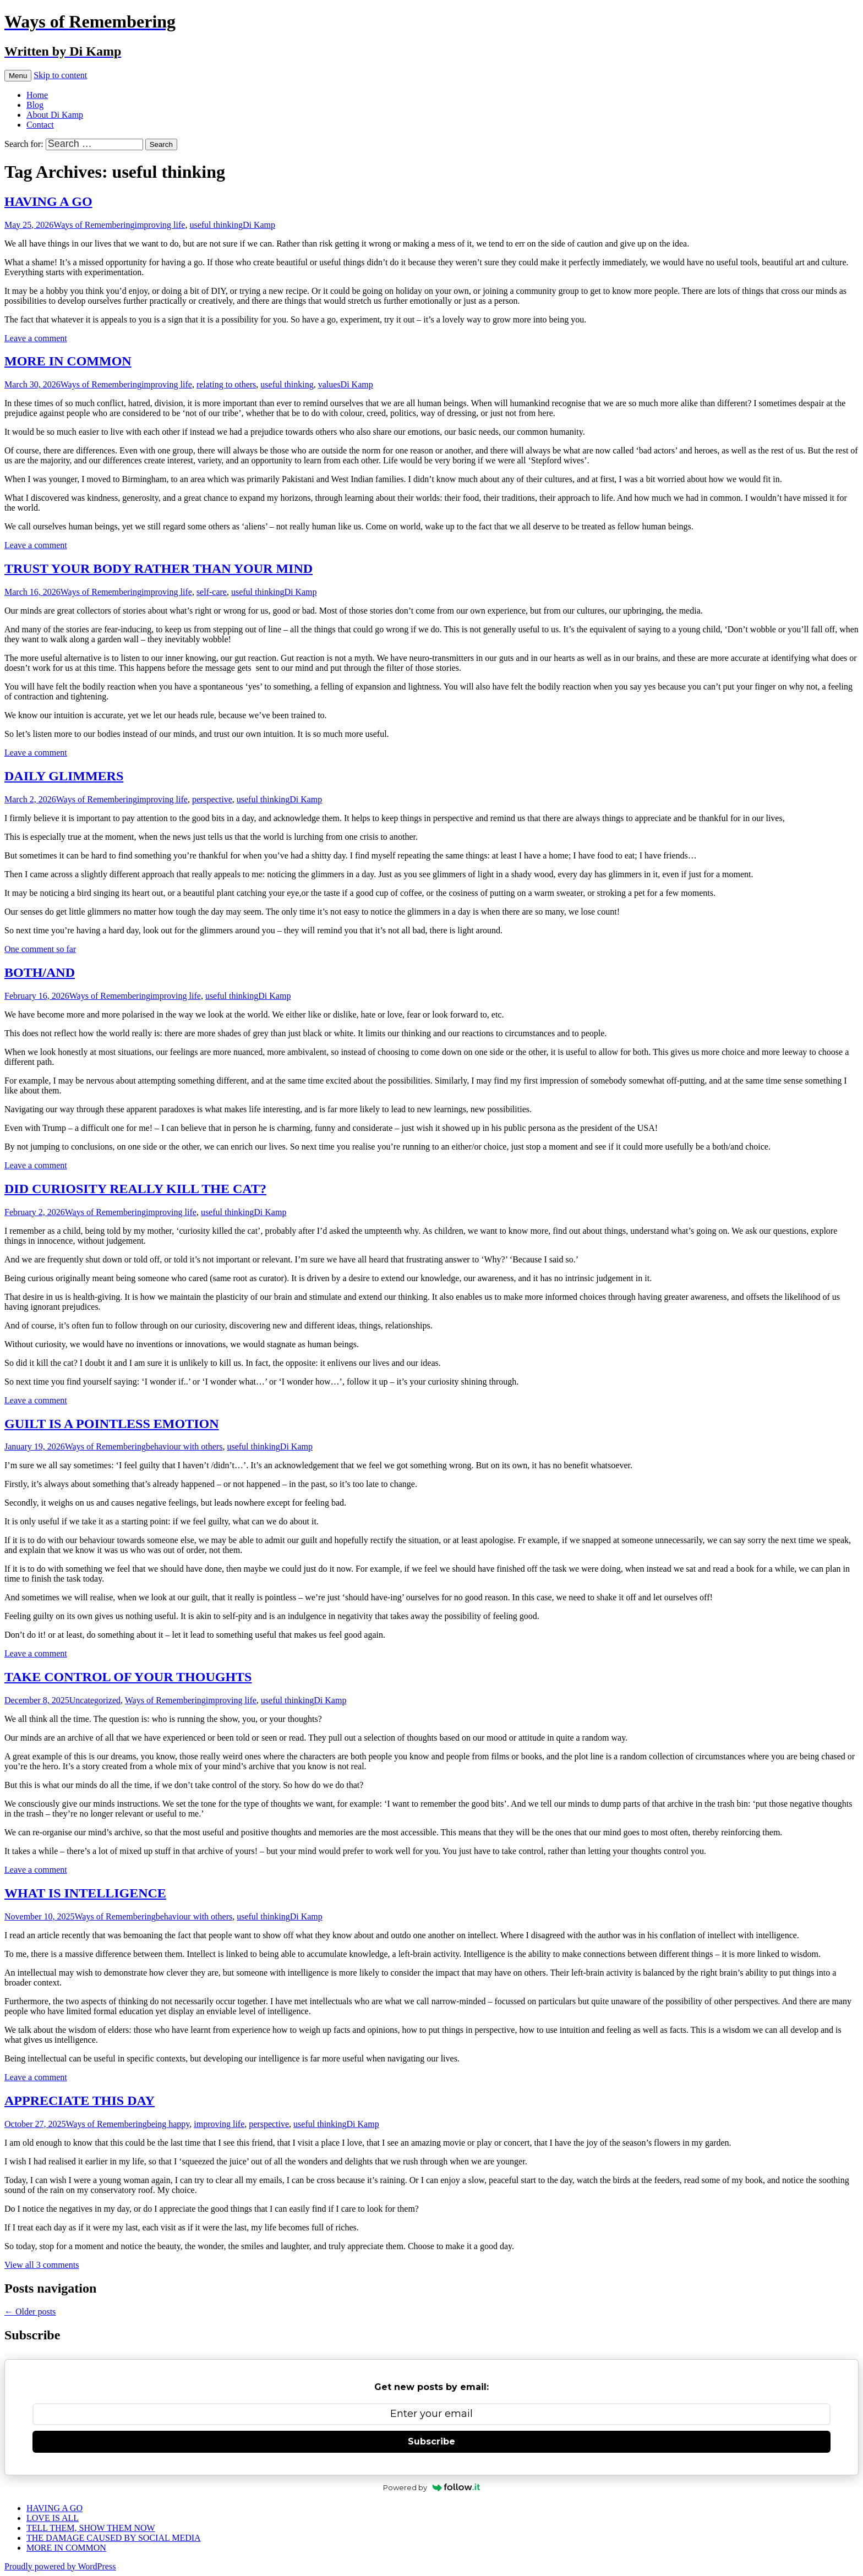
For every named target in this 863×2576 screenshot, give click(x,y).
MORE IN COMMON (68, 361)
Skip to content (60, 75)
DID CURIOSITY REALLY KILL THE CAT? (135, 1189)
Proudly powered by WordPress (60, 2566)
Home (37, 95)
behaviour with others (184, 1446)
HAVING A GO (48, 201)
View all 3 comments (41, 2264)
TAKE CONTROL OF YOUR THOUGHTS (128, 1677)
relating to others (226, 384)
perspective (212, 799)
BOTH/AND (39, 972)
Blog (34, 105)
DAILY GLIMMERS (63, 776)
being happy (168, 2124)
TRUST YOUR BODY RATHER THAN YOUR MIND (158, 568)
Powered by (431, 2487)
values (329, 384)
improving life (159, 224)
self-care (211, 592)
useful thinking (215, 224)
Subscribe (431, 2441)
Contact (40, 124)
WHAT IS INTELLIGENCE (85, 1893)
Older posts (30, 2311)
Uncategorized (95, 1700)
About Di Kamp (54, 114)
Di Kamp (259, 224)
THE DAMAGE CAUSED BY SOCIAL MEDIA (113, 2537)
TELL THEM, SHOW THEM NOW (90, 2528)
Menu (18, 76)
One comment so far (40, 949)
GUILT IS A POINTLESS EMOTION (111, 1423)
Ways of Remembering (93, 224)
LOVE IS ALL (52, 2518)
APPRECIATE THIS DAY (79, 2100)
